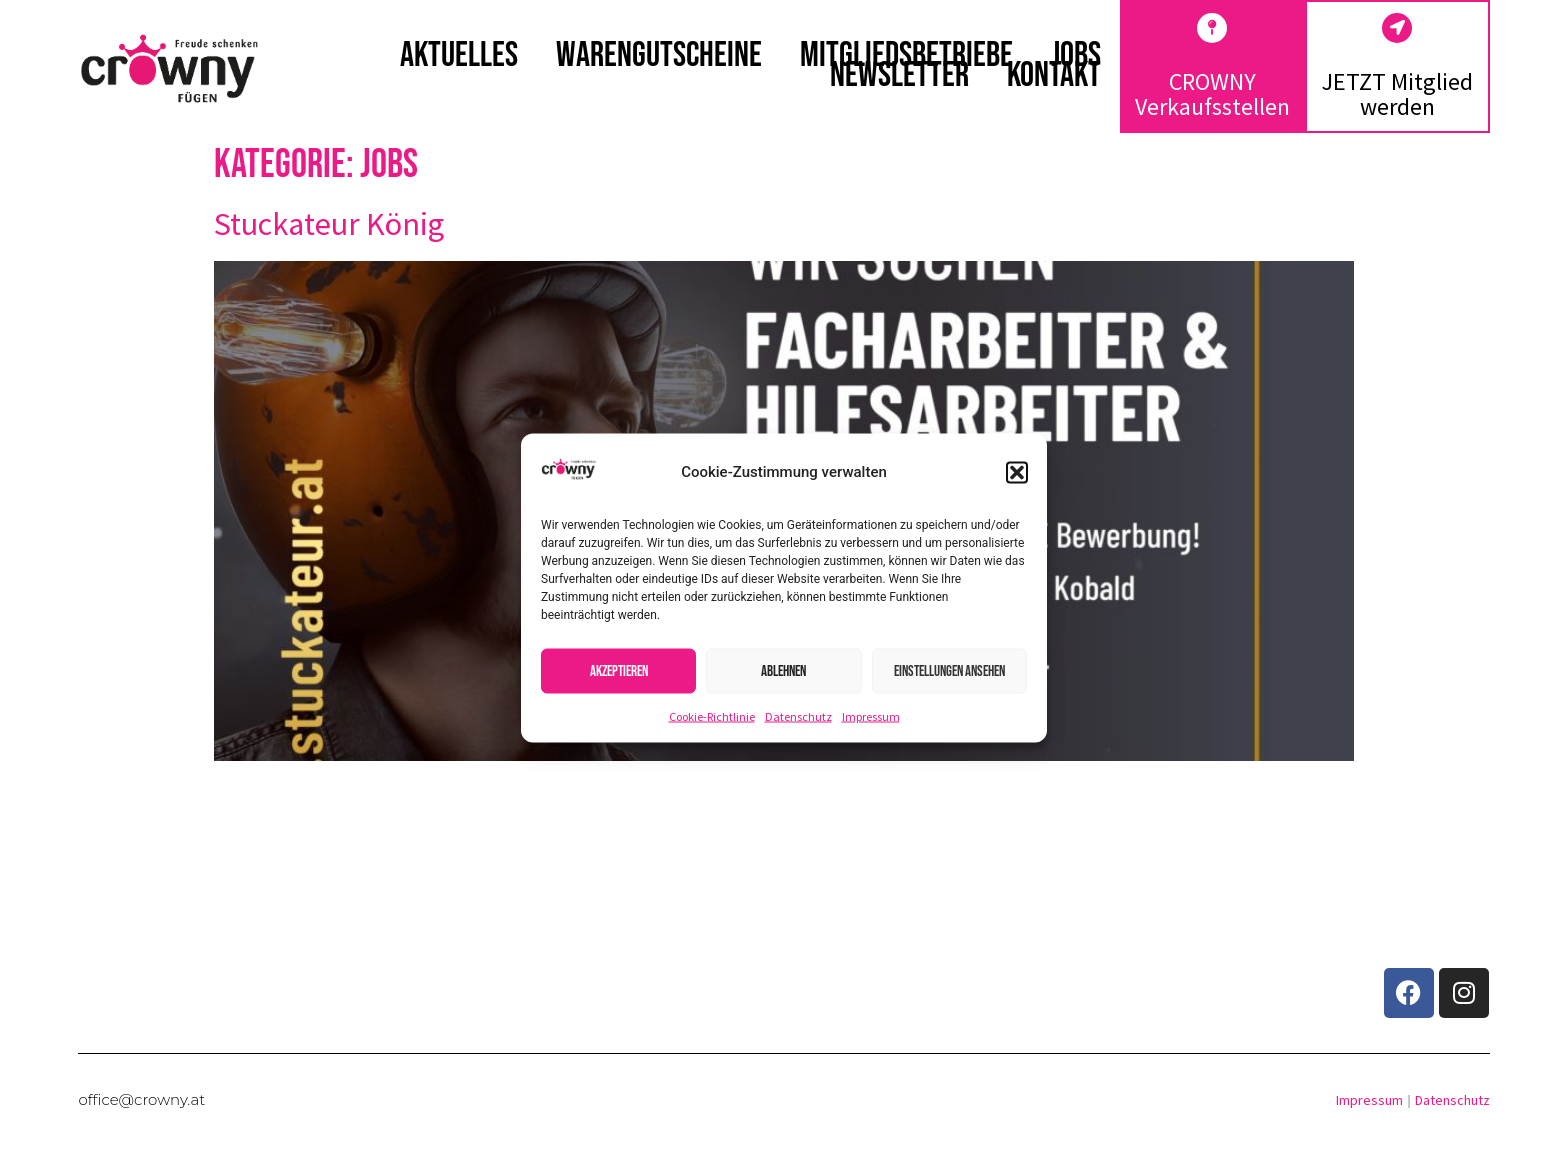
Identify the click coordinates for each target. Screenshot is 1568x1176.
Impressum (871, 716)
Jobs (1076, 56)
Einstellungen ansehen (949, 670)
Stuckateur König (329, 224)
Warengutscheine (659, 56)
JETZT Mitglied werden (1397, 94)
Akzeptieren (619, 670)
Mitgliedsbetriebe (906, 56)
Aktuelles (459, 56)
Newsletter (899, 76)
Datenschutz (798, 716)
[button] (1017, 472)
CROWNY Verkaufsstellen (1212, 94)
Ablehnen (783, 670)
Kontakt (1054, 76)
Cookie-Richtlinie (712, 716)
